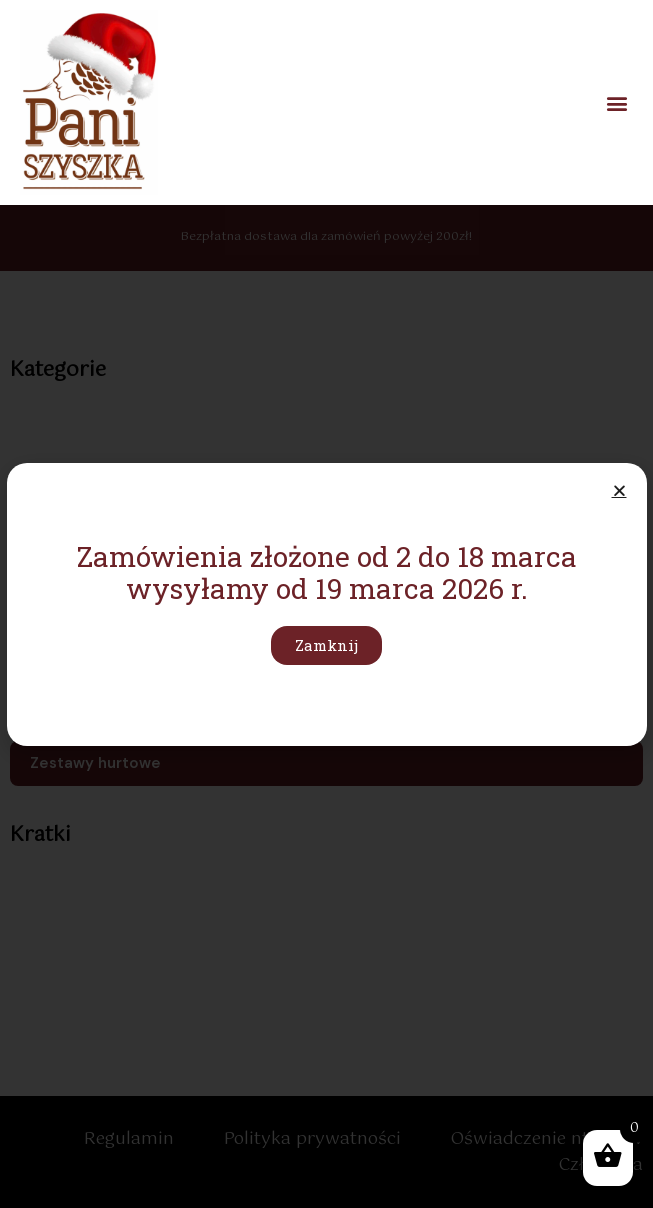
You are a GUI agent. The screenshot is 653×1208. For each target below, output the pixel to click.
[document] (326, 604)
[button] (616, 102)
